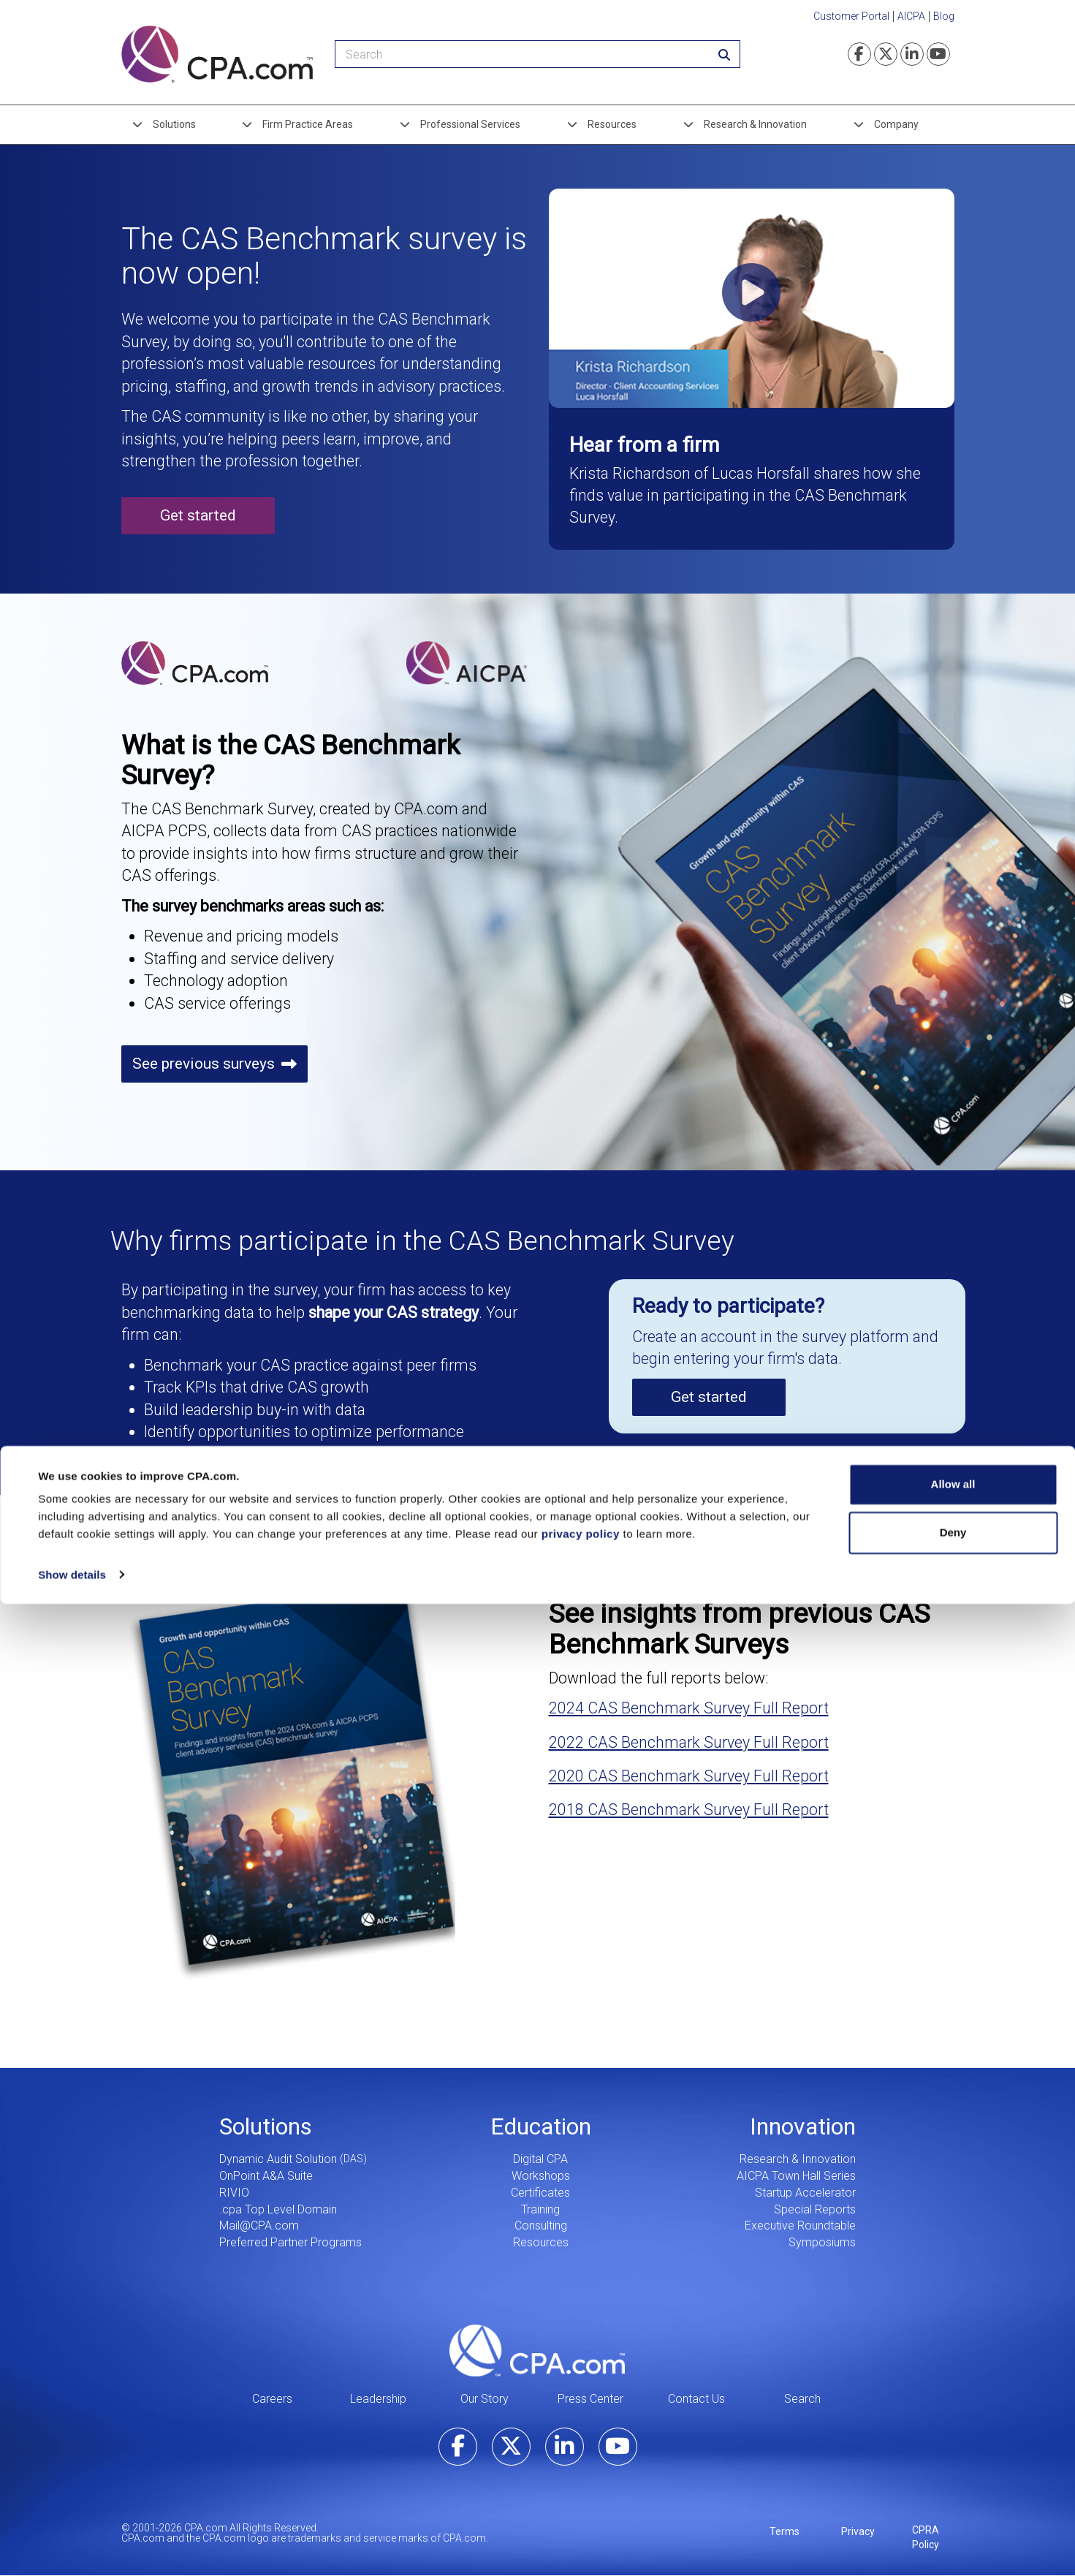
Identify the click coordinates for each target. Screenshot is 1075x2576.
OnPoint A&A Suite (266, 2176)
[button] (751, 298)
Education (540, 2126)
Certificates (540, 2193)
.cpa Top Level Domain (278, 2209)
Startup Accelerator (805, 2193)
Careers (272, 2399)
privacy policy (581, 2507)
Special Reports (815, 2209)
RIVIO (234, 2193)
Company (896, 124)
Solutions (174, 124)
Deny (953, 2505)
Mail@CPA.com (259, 2225)
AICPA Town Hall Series (796, 2176)
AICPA (911, 16)
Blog (943, 16)
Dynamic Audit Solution (278, 2159)
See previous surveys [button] (203, 1063)
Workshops (541, 2176)
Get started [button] (198, 515)
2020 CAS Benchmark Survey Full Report (689, 1776)
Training (540, 2209)
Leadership (378, 2399)
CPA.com (537, 2351)
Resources (612, 124)
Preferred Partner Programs (290, 2242)
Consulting (540, 2225)
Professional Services (470, 124)
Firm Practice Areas (307, 124)
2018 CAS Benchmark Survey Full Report (689, 1809)
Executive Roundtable (800, 2225)
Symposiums (822, 2242)
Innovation (803, 2126)
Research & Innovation (755, 124)
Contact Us (696, 2399)
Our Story (484, 2399)
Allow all (953, 2457)
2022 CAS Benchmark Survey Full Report (689, 1742)
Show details (72, 2547)
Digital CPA (540, 2159)
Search (802, 2399)
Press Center (590, 2399)
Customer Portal (851, 16)
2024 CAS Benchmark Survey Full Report (689, 1708)
